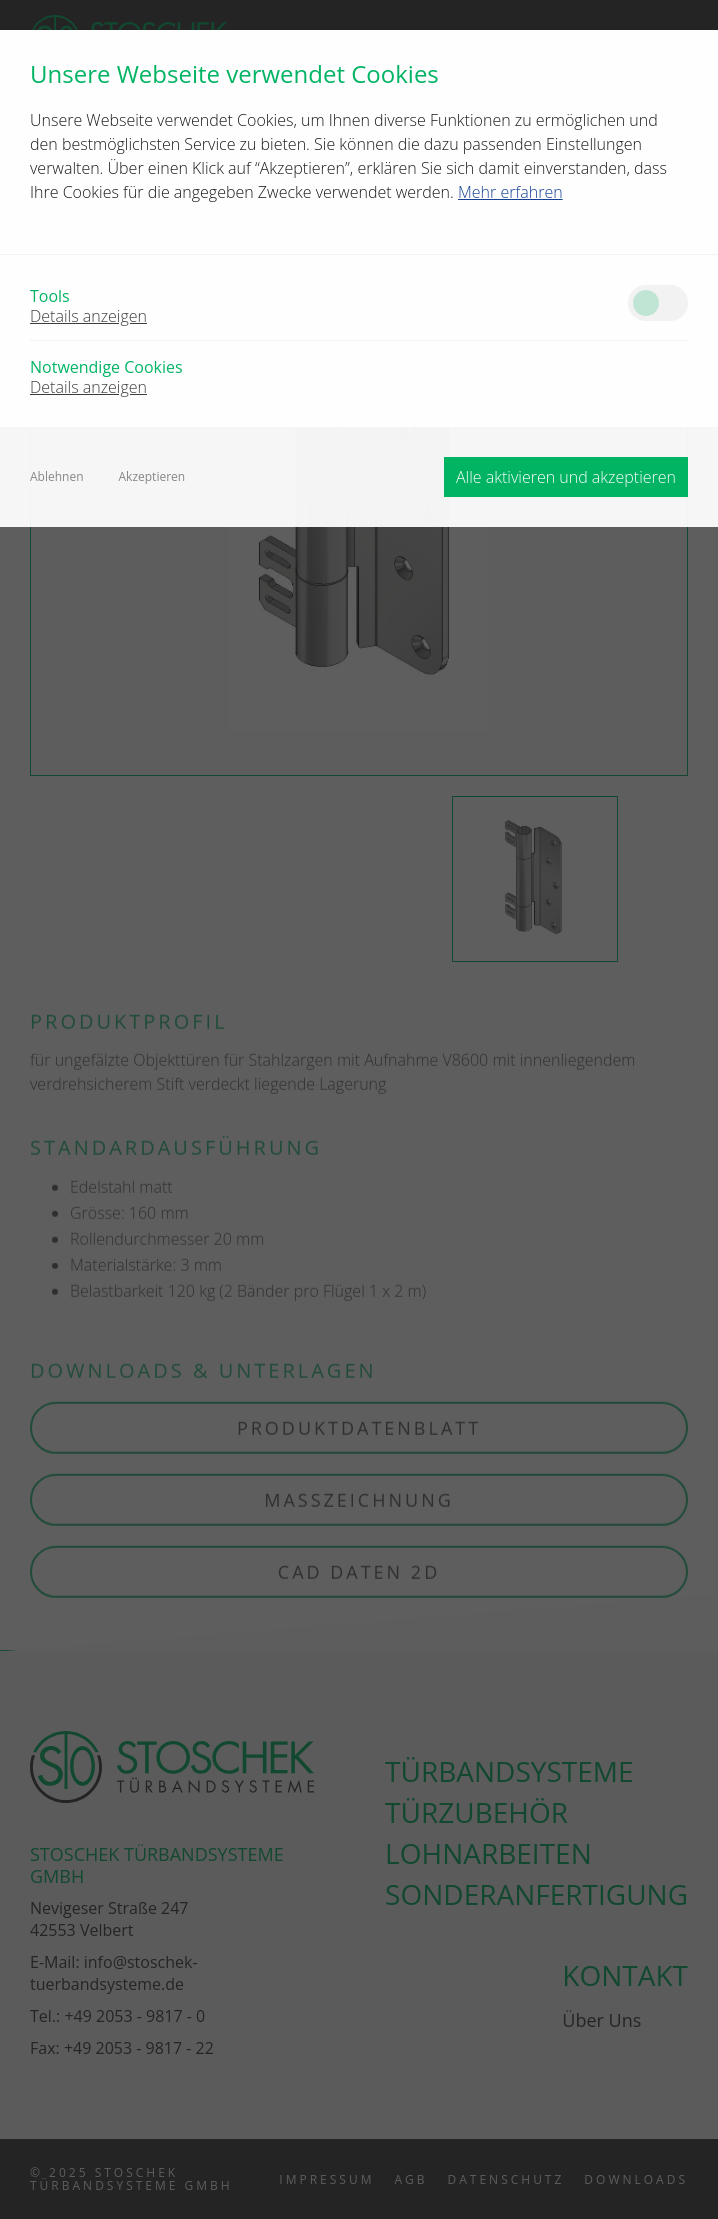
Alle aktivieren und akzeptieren (566, 477)
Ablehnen (57, 477)
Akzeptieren (152, 477)
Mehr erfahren (510, 192)
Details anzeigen (88, 316)
